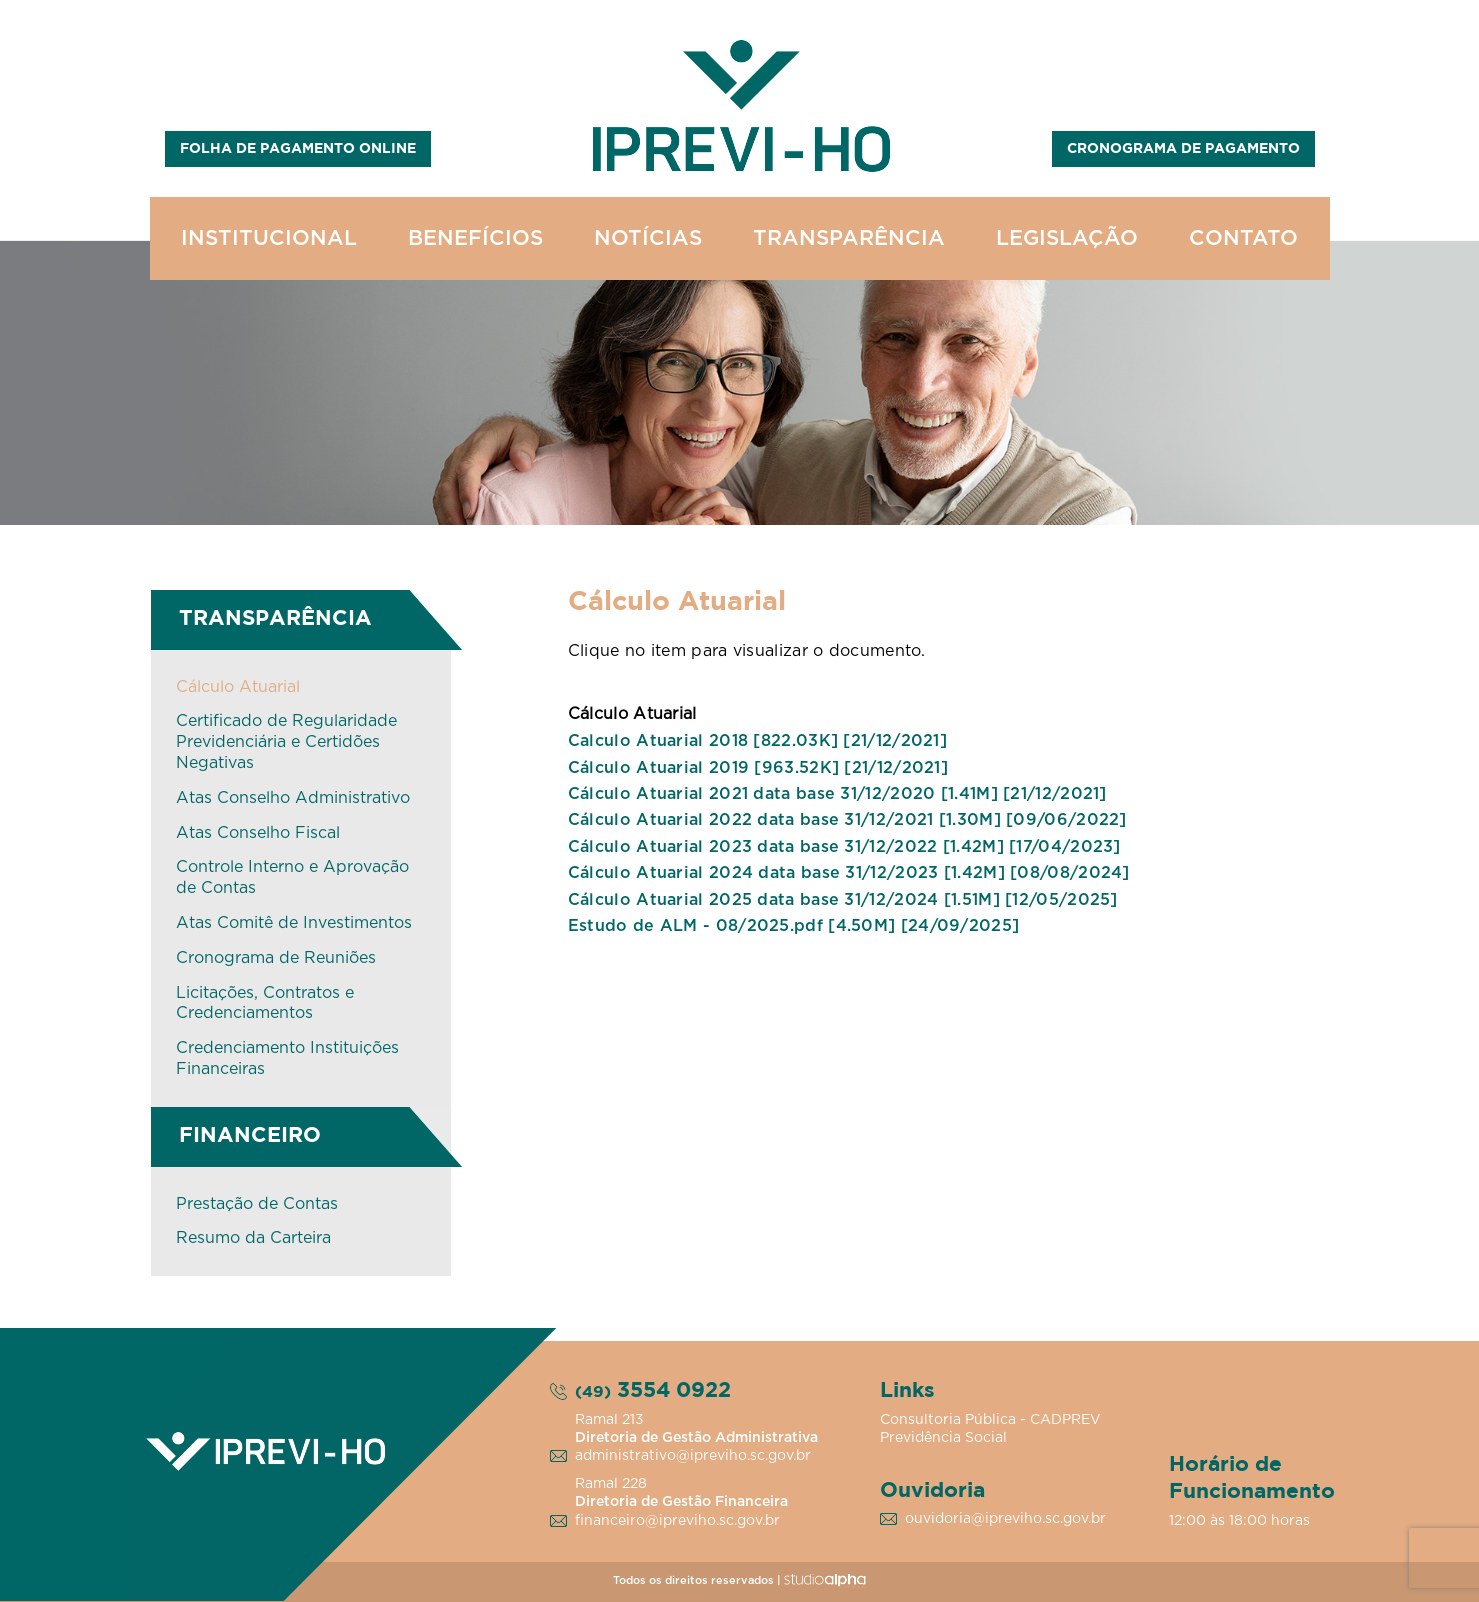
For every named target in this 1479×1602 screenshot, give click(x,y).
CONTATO (1243, 238)
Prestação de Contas (257, 1204)
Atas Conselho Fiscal (258, 833)
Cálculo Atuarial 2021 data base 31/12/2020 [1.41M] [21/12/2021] (837, 794)
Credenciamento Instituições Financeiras (287, 1058)
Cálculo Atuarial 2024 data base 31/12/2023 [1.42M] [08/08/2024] (849, 873)
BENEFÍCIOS (475, 238)
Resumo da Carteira (253, 1238)
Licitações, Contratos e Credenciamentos (265, 1003)
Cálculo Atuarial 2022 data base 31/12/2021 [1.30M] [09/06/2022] (847, 820)
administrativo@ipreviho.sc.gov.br (693, 1456)
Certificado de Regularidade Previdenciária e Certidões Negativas (286, 742)
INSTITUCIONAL (269, 238)
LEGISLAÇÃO (1067, 238)
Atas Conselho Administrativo (293, 798)
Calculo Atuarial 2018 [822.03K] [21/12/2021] (757, 741)
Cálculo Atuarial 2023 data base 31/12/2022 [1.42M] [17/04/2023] (844, 847)
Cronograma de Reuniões (276, 958)
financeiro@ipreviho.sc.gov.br (677, 1521)
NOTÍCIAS (648, 238)
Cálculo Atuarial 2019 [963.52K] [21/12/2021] (758, 768)
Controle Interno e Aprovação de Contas (292, 877)
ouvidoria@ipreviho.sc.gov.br (1005, 1519)
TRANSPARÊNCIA (849, 238)
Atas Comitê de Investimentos (294, 923)
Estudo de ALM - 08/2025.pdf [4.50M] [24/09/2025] (793, 926)
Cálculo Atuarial (238, 687)
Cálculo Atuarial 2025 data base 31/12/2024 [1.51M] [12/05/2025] (843, 900)
